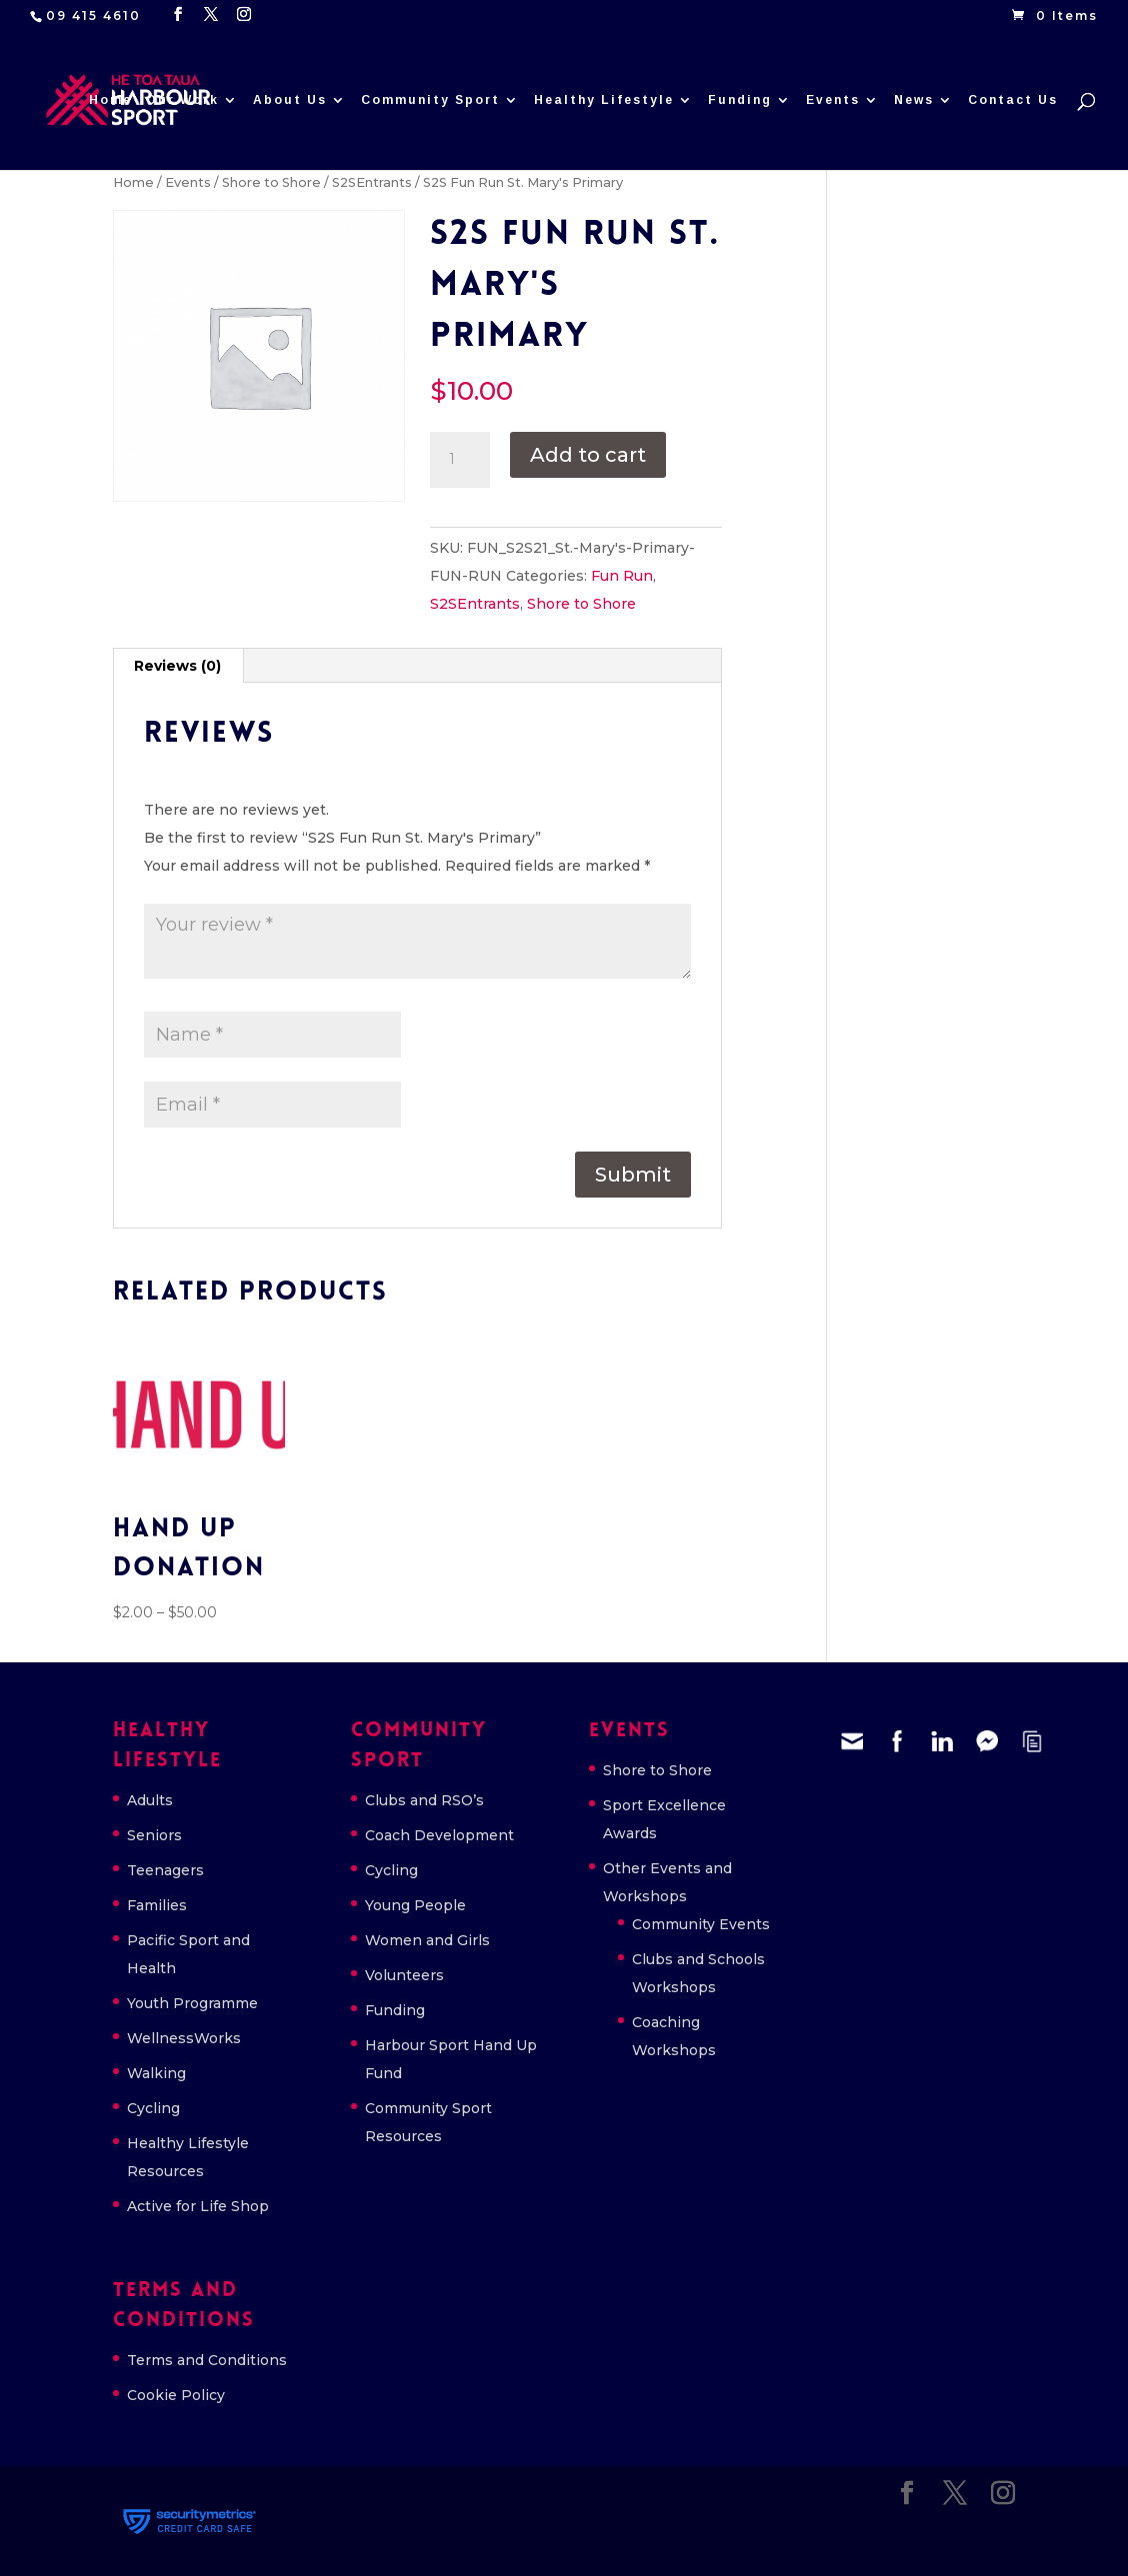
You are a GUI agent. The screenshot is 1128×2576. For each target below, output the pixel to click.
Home (110, 100)
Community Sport (430, 100)
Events (833, 100)
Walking (156, 2073)
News (914, 100)
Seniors (154, 1835)
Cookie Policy (176, 2395)
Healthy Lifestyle (604, 100)
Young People (415, 1905)
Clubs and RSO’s (424, 1800)
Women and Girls (427, 1940)
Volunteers (404, 1975)
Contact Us (1013, 100)
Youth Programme (192, 2003)
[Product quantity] (460, 460)
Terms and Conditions (207, 2360)
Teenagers (165, 1870)
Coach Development (439, 1835)
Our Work (182, 100)
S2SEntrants (372, 182)
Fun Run (622, 576)
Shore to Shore (271, 182)
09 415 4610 (93, 15)
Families (157, 1905)
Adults (150, 1800)
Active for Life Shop (198, 2206)
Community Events (701, 1924)
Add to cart (588, 455)
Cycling (153, 2108)
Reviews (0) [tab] (177, 666)
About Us (290, 100)
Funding (740, 100)
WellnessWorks (184, 2038)
